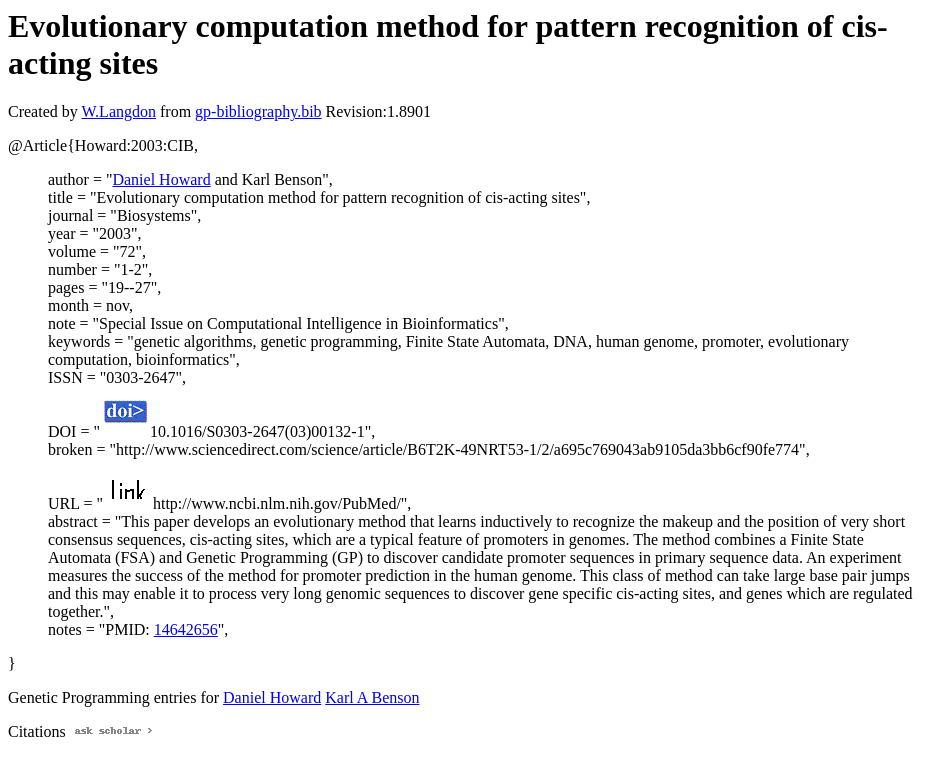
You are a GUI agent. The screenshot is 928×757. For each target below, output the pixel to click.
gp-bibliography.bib (258, 111)
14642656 (186, 629)
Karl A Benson (372, 697)
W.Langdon (118, 111)
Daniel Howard (161, 179)
